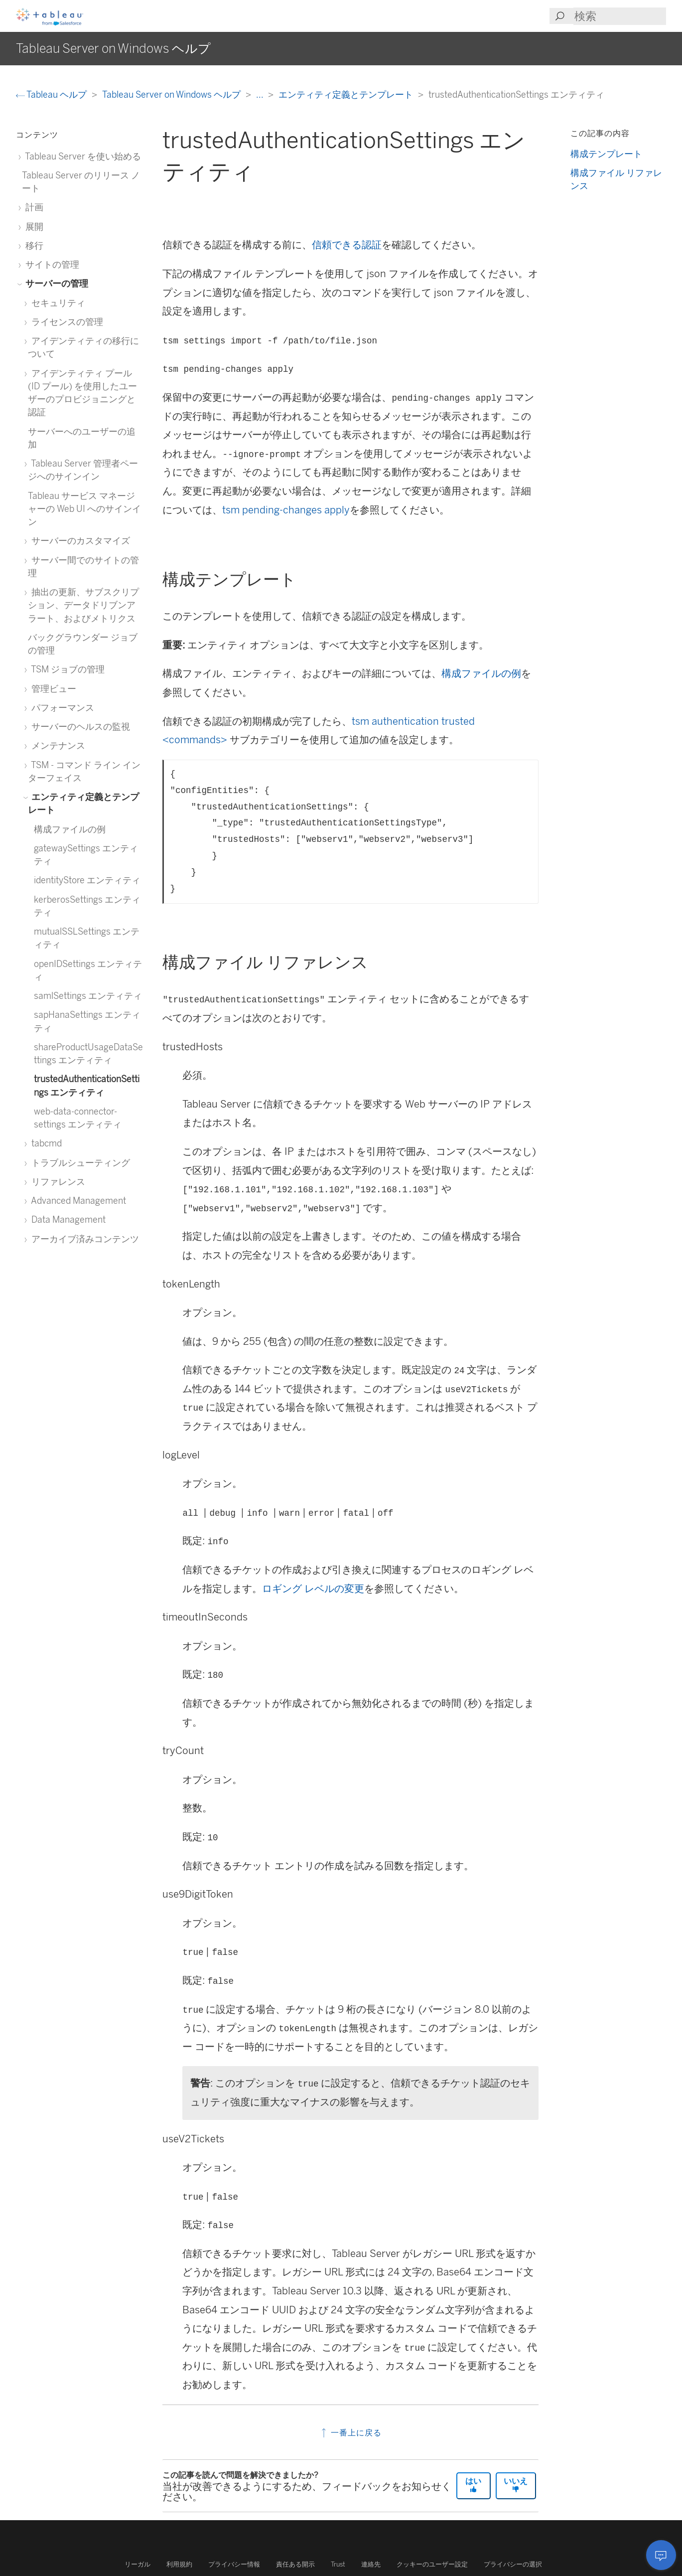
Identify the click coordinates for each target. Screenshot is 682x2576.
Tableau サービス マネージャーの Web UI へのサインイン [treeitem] (84, 508)
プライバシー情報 (234, 2564)
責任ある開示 (295, 2564)
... (260, 94)
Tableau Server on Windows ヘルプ (172, 94)
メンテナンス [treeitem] (56, 745)
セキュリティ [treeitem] (56, 303)
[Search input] (619, 16)
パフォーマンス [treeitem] (61, 707)
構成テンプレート (606, 154)
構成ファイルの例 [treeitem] (70, 829)
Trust (338, 2564)
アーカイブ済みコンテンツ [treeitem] (83, 1239)
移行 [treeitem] (32, 245)
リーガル (137, 2564)
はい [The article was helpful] (473, 2484)
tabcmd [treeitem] (45, 1143)
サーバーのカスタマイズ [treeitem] (79, 540)
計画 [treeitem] (32, 207)
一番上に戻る (350, 2432)
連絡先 (371, 2564)
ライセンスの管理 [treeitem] (65, 322)
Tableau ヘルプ (52, 94)
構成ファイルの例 (481, 673)
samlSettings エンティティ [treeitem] (88, 995)
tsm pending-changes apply (286, 510)
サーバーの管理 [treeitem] (55, 283)
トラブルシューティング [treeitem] (79, 1162)
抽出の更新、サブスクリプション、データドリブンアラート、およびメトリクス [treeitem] (83, 605)
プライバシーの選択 (513, 2564)
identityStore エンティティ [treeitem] (87, 880)
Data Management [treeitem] (67, 1219)
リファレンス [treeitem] (56, 1181)
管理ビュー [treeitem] (52, 688)
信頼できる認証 (347, 245)
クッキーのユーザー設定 (432, 2564)
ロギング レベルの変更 (313, 1589)
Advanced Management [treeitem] (77, 1200)
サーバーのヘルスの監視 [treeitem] (79, 726)
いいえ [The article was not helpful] (516, 2484)
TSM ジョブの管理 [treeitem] (66, 669)
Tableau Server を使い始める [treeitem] (81, 156)
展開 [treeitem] (32, 226)
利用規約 (179, 2564)
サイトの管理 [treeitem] (50, 264)
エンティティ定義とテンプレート (346, 94)
